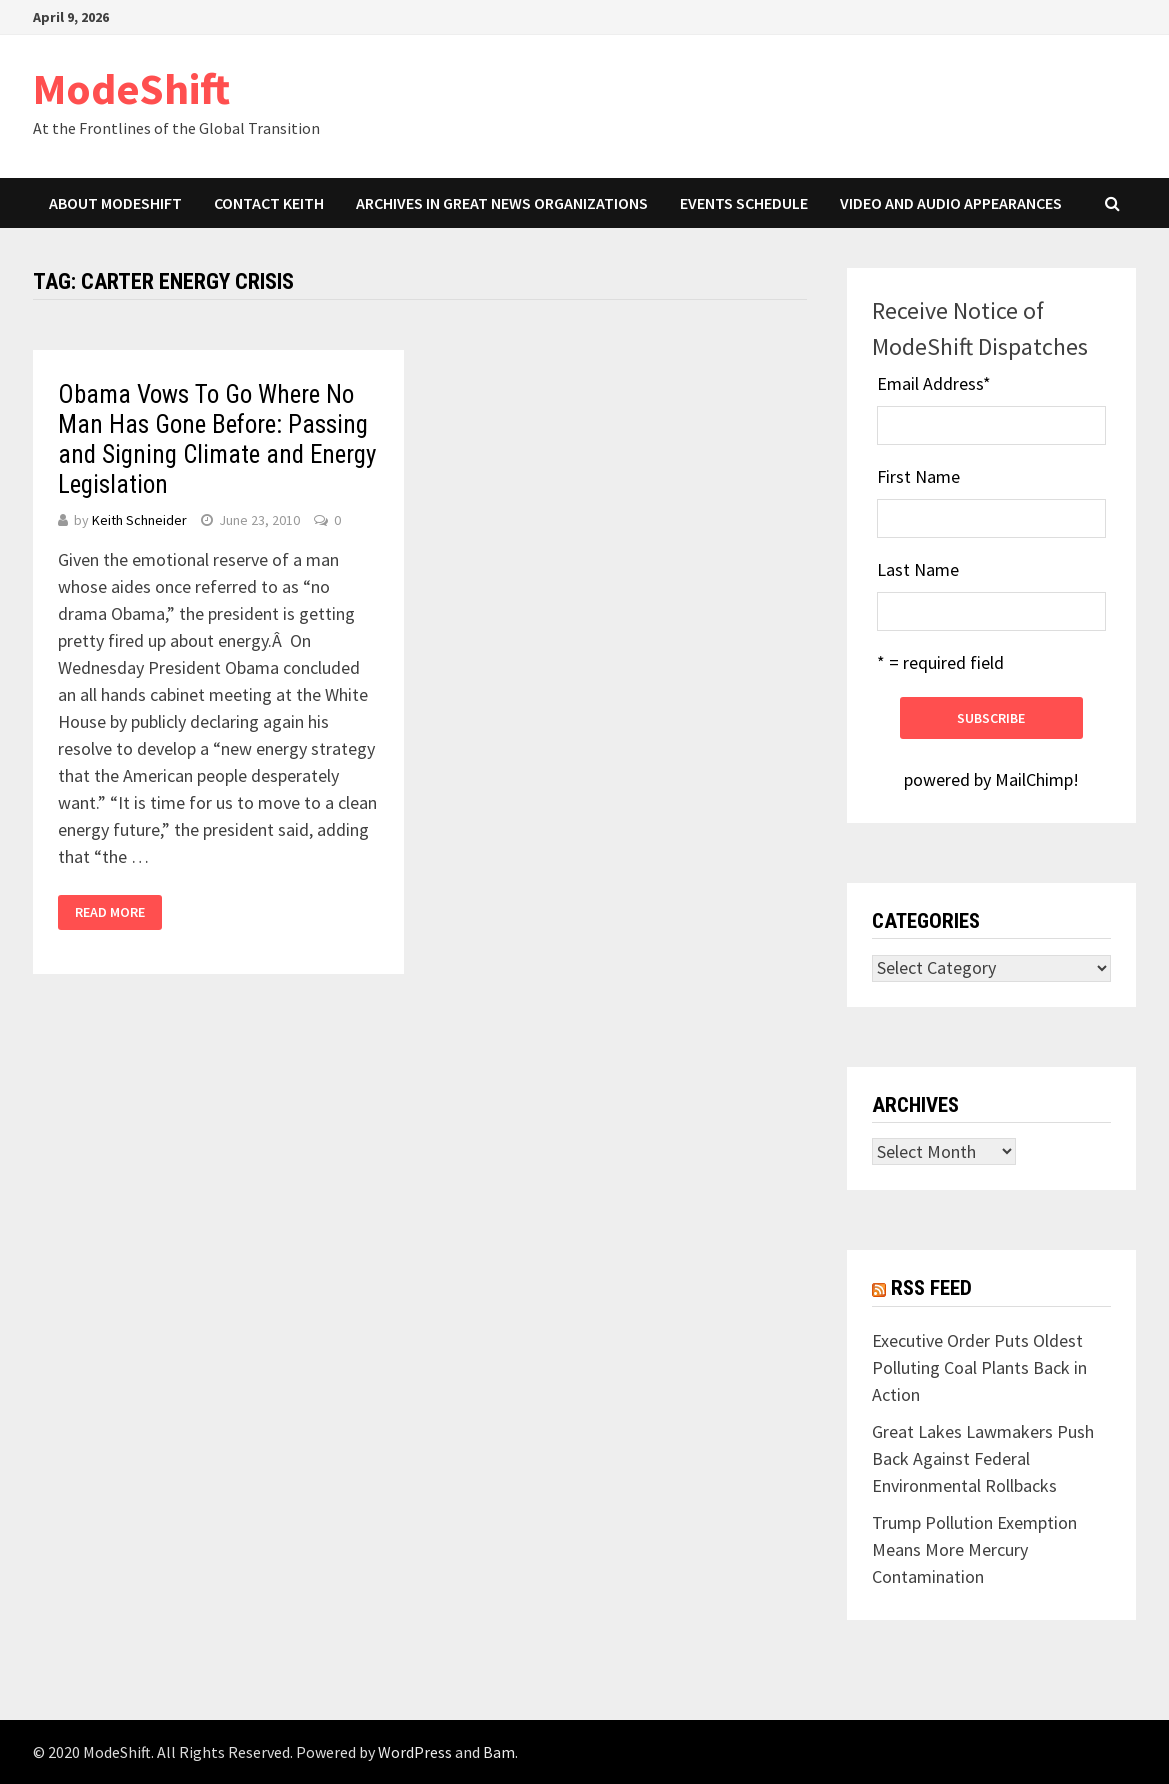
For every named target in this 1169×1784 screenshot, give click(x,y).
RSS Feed (931, 1288)
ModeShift (131, 88)
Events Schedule (744, 203)
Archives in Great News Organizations (502, 203)
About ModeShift (115, 203)
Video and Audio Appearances (951, 203)
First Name (918, 476)
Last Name (918, 569)
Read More (110, 912)
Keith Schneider (139, 520)
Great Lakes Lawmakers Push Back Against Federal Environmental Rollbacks (983, 1458)
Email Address (934, 383)
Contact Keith (269, 203)
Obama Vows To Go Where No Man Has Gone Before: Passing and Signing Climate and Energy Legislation (217, 439)
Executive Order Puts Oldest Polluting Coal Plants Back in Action (979, 1367)
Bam (499, 1752)
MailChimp (1034, 779)
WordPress (415, 1752)
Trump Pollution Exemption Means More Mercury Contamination (974, 1549)
